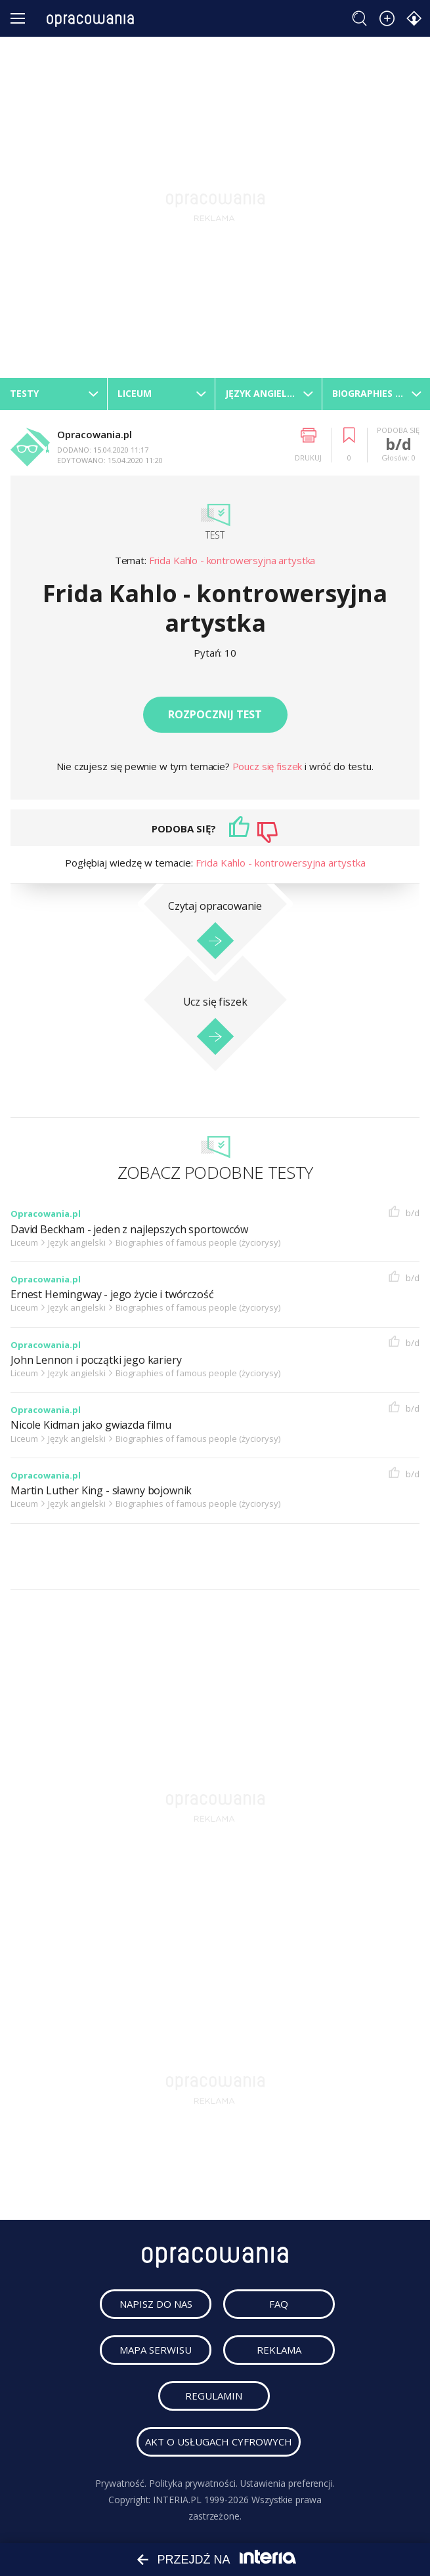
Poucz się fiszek (268, 766)
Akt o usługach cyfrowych (218, 2441)
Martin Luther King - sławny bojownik (101, 1491)
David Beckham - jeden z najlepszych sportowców (129, 1230)
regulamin (214, 2395)
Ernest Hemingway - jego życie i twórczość (112, 1294)
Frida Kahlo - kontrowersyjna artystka (232, 560)
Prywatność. (120, 2483)
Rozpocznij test (215, 714)
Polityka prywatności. (193, 2483)
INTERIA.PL (177, 2499)
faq (279, 2303)
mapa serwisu (155, 2349)
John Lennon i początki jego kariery (96, 1360)
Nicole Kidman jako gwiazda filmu (91, 1425)
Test (215, 535)
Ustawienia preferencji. (287, 2483)
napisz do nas (155, 2303)
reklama (279, 2349)
